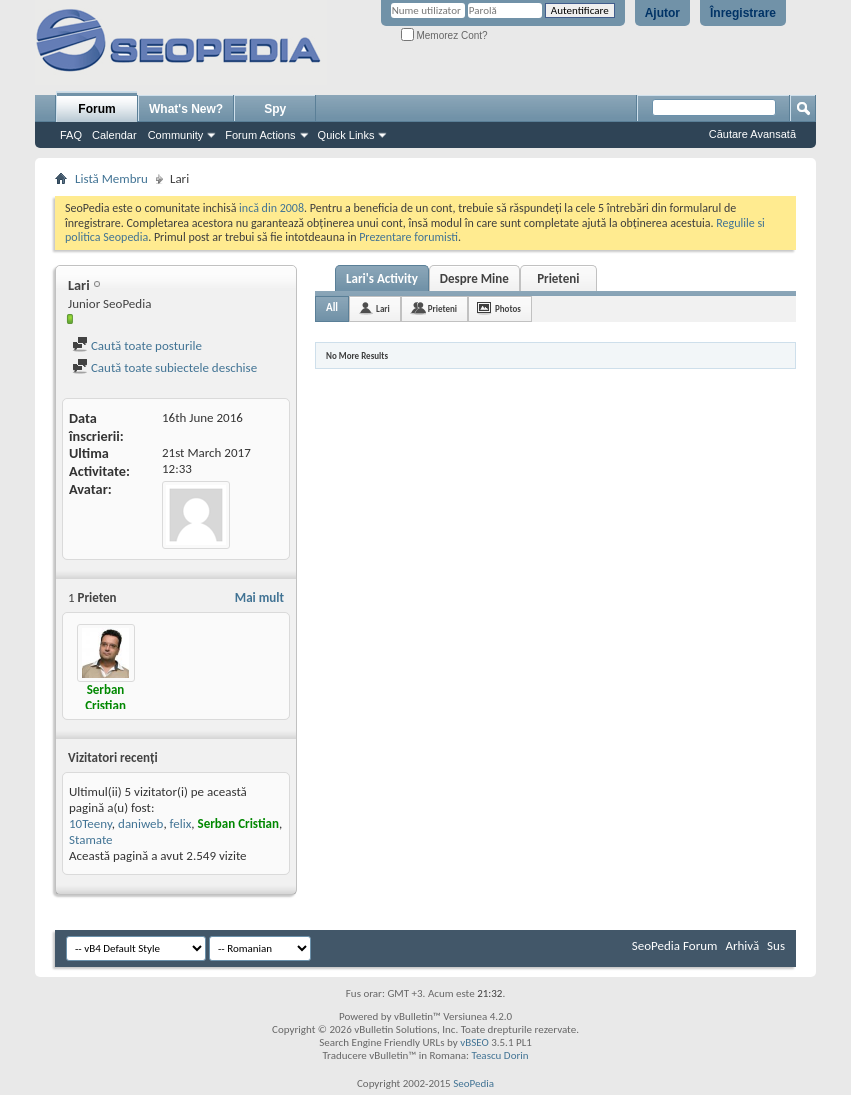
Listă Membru (111, 178)
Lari (383, 308)
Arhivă (742, 945)
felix (181, 823)
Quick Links (346, 135)
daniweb (140, 823)
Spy (275, 109)
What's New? (186, 109)
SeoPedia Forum (675, 945)
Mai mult (259, 597)
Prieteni (558, 278)
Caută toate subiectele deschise (164, 367)
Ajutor (662, 13)
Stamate (91, 839)
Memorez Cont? (444, 35)
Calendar (114, 135)
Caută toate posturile (137, 345)
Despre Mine (474, 278)
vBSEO (474, 1042)
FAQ (71, 135)
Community (176, 135)
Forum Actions (260, 135)
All (332, 307)
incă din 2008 (271, 208)
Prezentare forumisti (408, 237)
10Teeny (90, 823)
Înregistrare (743, 13)
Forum (96, 109)
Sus (776, 945)
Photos (508, 308)
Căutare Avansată (752, 134)
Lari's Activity (382, 278)
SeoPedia (473, 1083)
